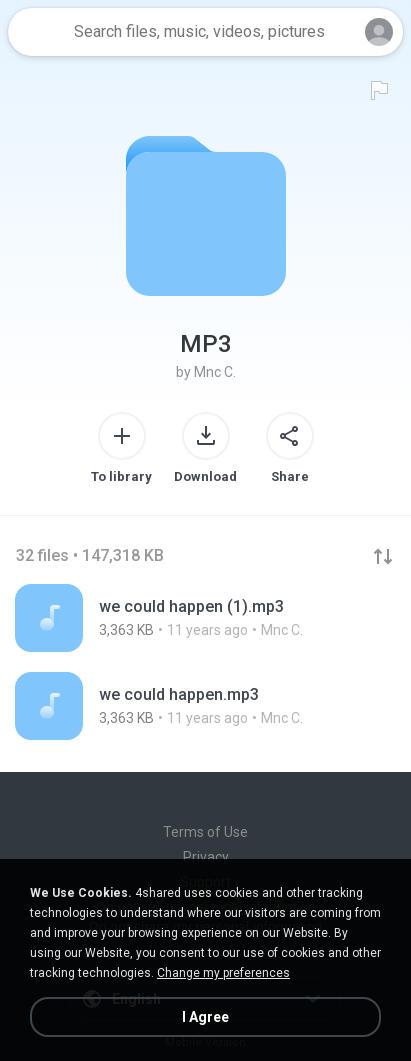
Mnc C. (215, 372)
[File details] (205, 618)
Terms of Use (205, 832)
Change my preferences (223, 973)
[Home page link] (38, 32)
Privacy (206, 857)
